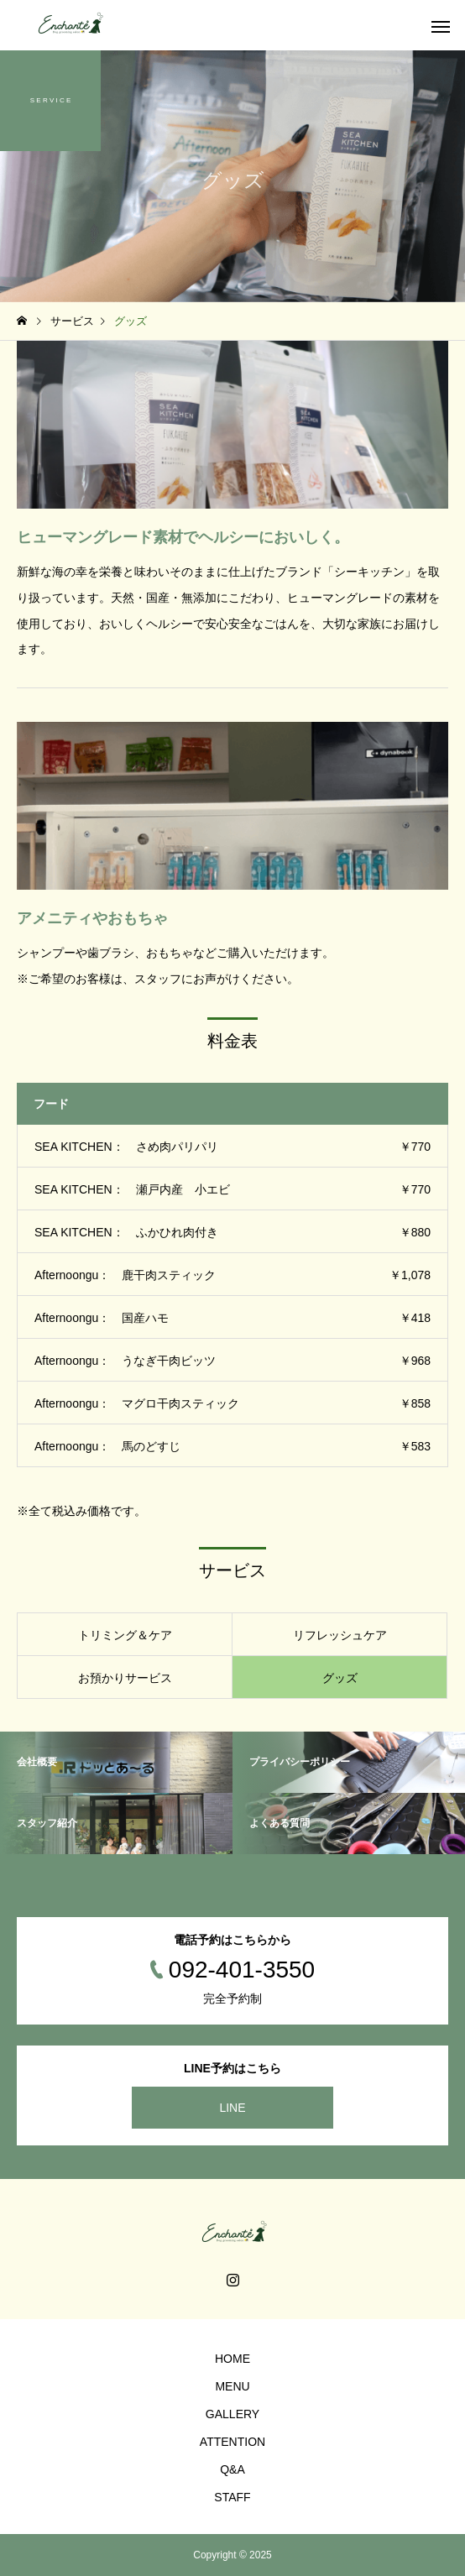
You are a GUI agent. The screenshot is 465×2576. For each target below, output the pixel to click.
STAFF (232, 2497)
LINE (232, 2107)
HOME (232, 2358)
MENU (232, 2386)
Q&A (232, 2469)
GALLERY (232, 2414)
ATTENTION (232, 2441)
